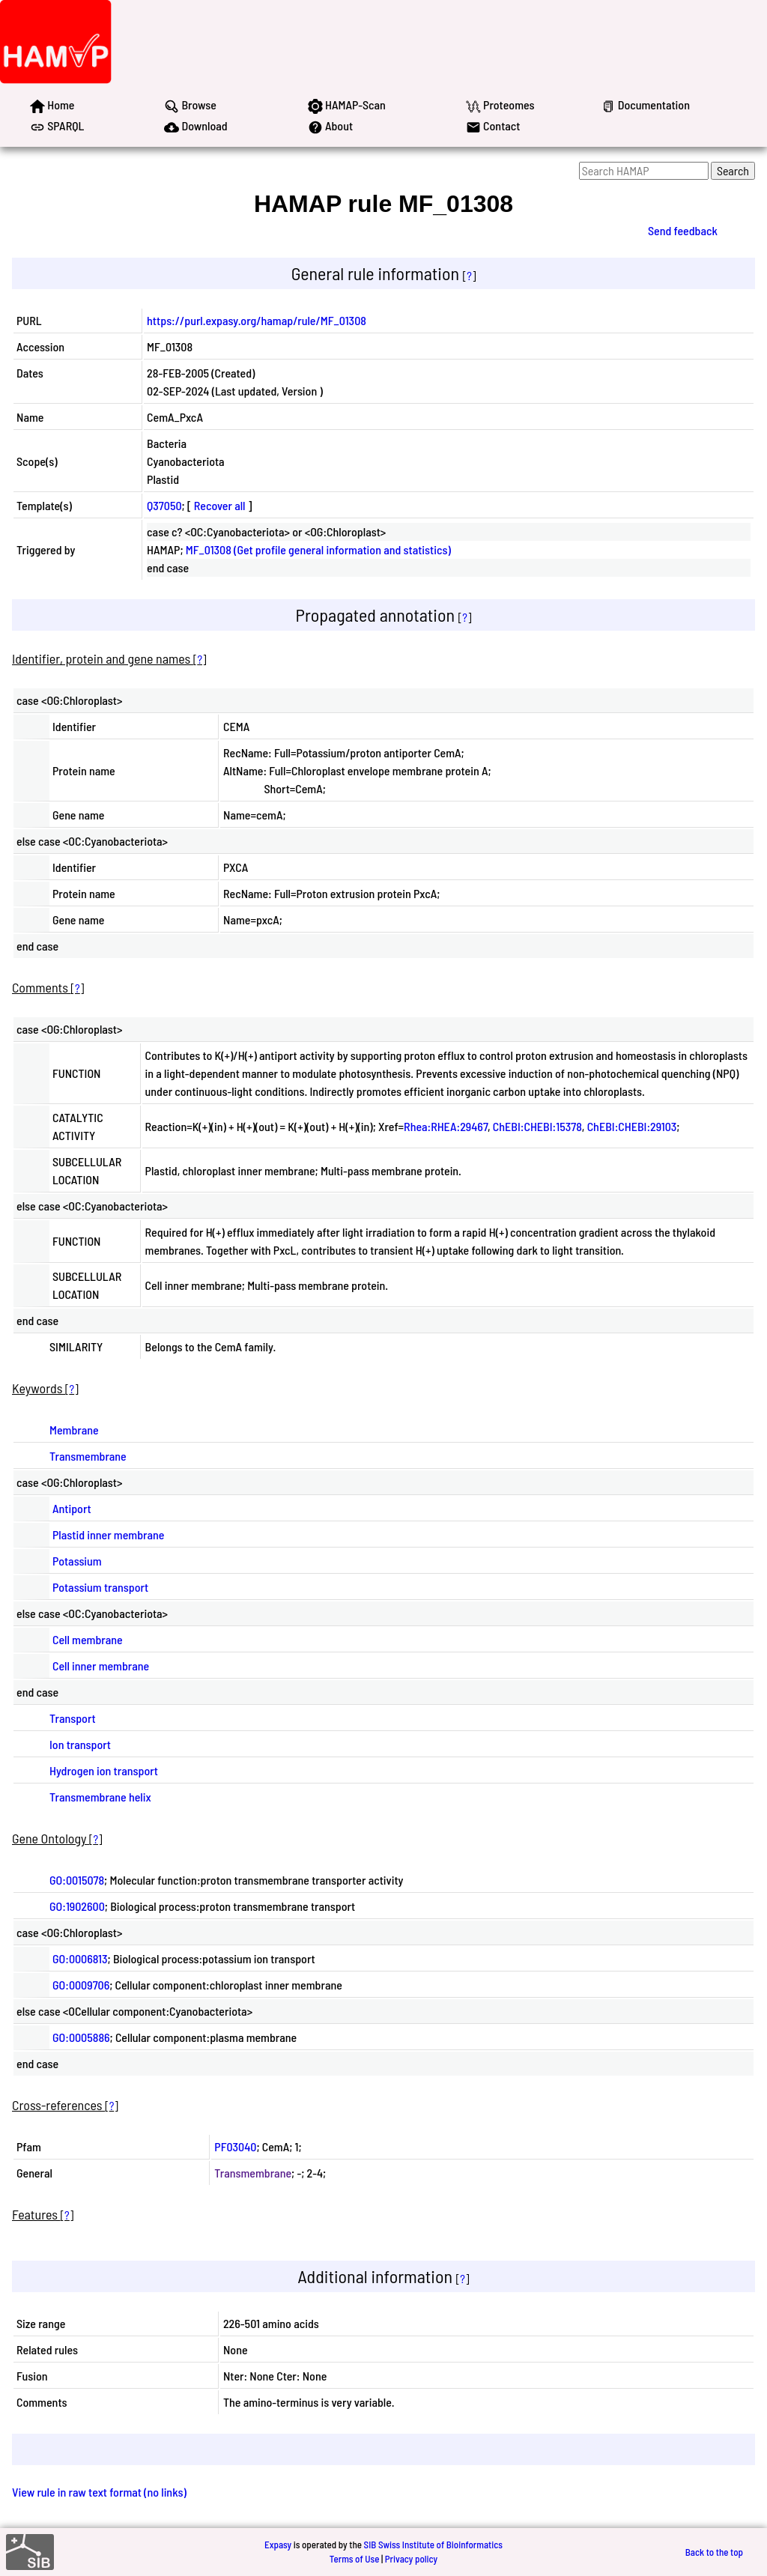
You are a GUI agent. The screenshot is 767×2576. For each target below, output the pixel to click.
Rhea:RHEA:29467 (446, 1126)
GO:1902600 (77, 1906)
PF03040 (235, 2146)
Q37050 (164, 505)
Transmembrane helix (100, 1796)
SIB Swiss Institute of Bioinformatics (433, 2545)
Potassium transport (100, 1587)
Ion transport (80, 1744)
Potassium (77, 1561)
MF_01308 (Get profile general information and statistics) (318, 549)
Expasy (277, 2545)
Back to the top (714, 2552)
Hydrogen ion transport (103, 1770)
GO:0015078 (76, 1880)
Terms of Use (355, 2559)
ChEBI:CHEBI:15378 (537, 1126)
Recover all (220, 505)
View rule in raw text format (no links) (99, 2492)
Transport (72, 1718)
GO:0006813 (80, 1958)
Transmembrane (88, 1456)
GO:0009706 (80, 1985)
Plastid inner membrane (108, 1534)
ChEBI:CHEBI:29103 (632, 1126)
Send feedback (683, 230)
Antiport (71, 1508)
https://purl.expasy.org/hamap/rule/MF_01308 (256, 320)
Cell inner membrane (100, 1665)
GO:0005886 (81, 2037)
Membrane (74, 1429)
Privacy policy (411, 2559)
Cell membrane (87, 1639)
